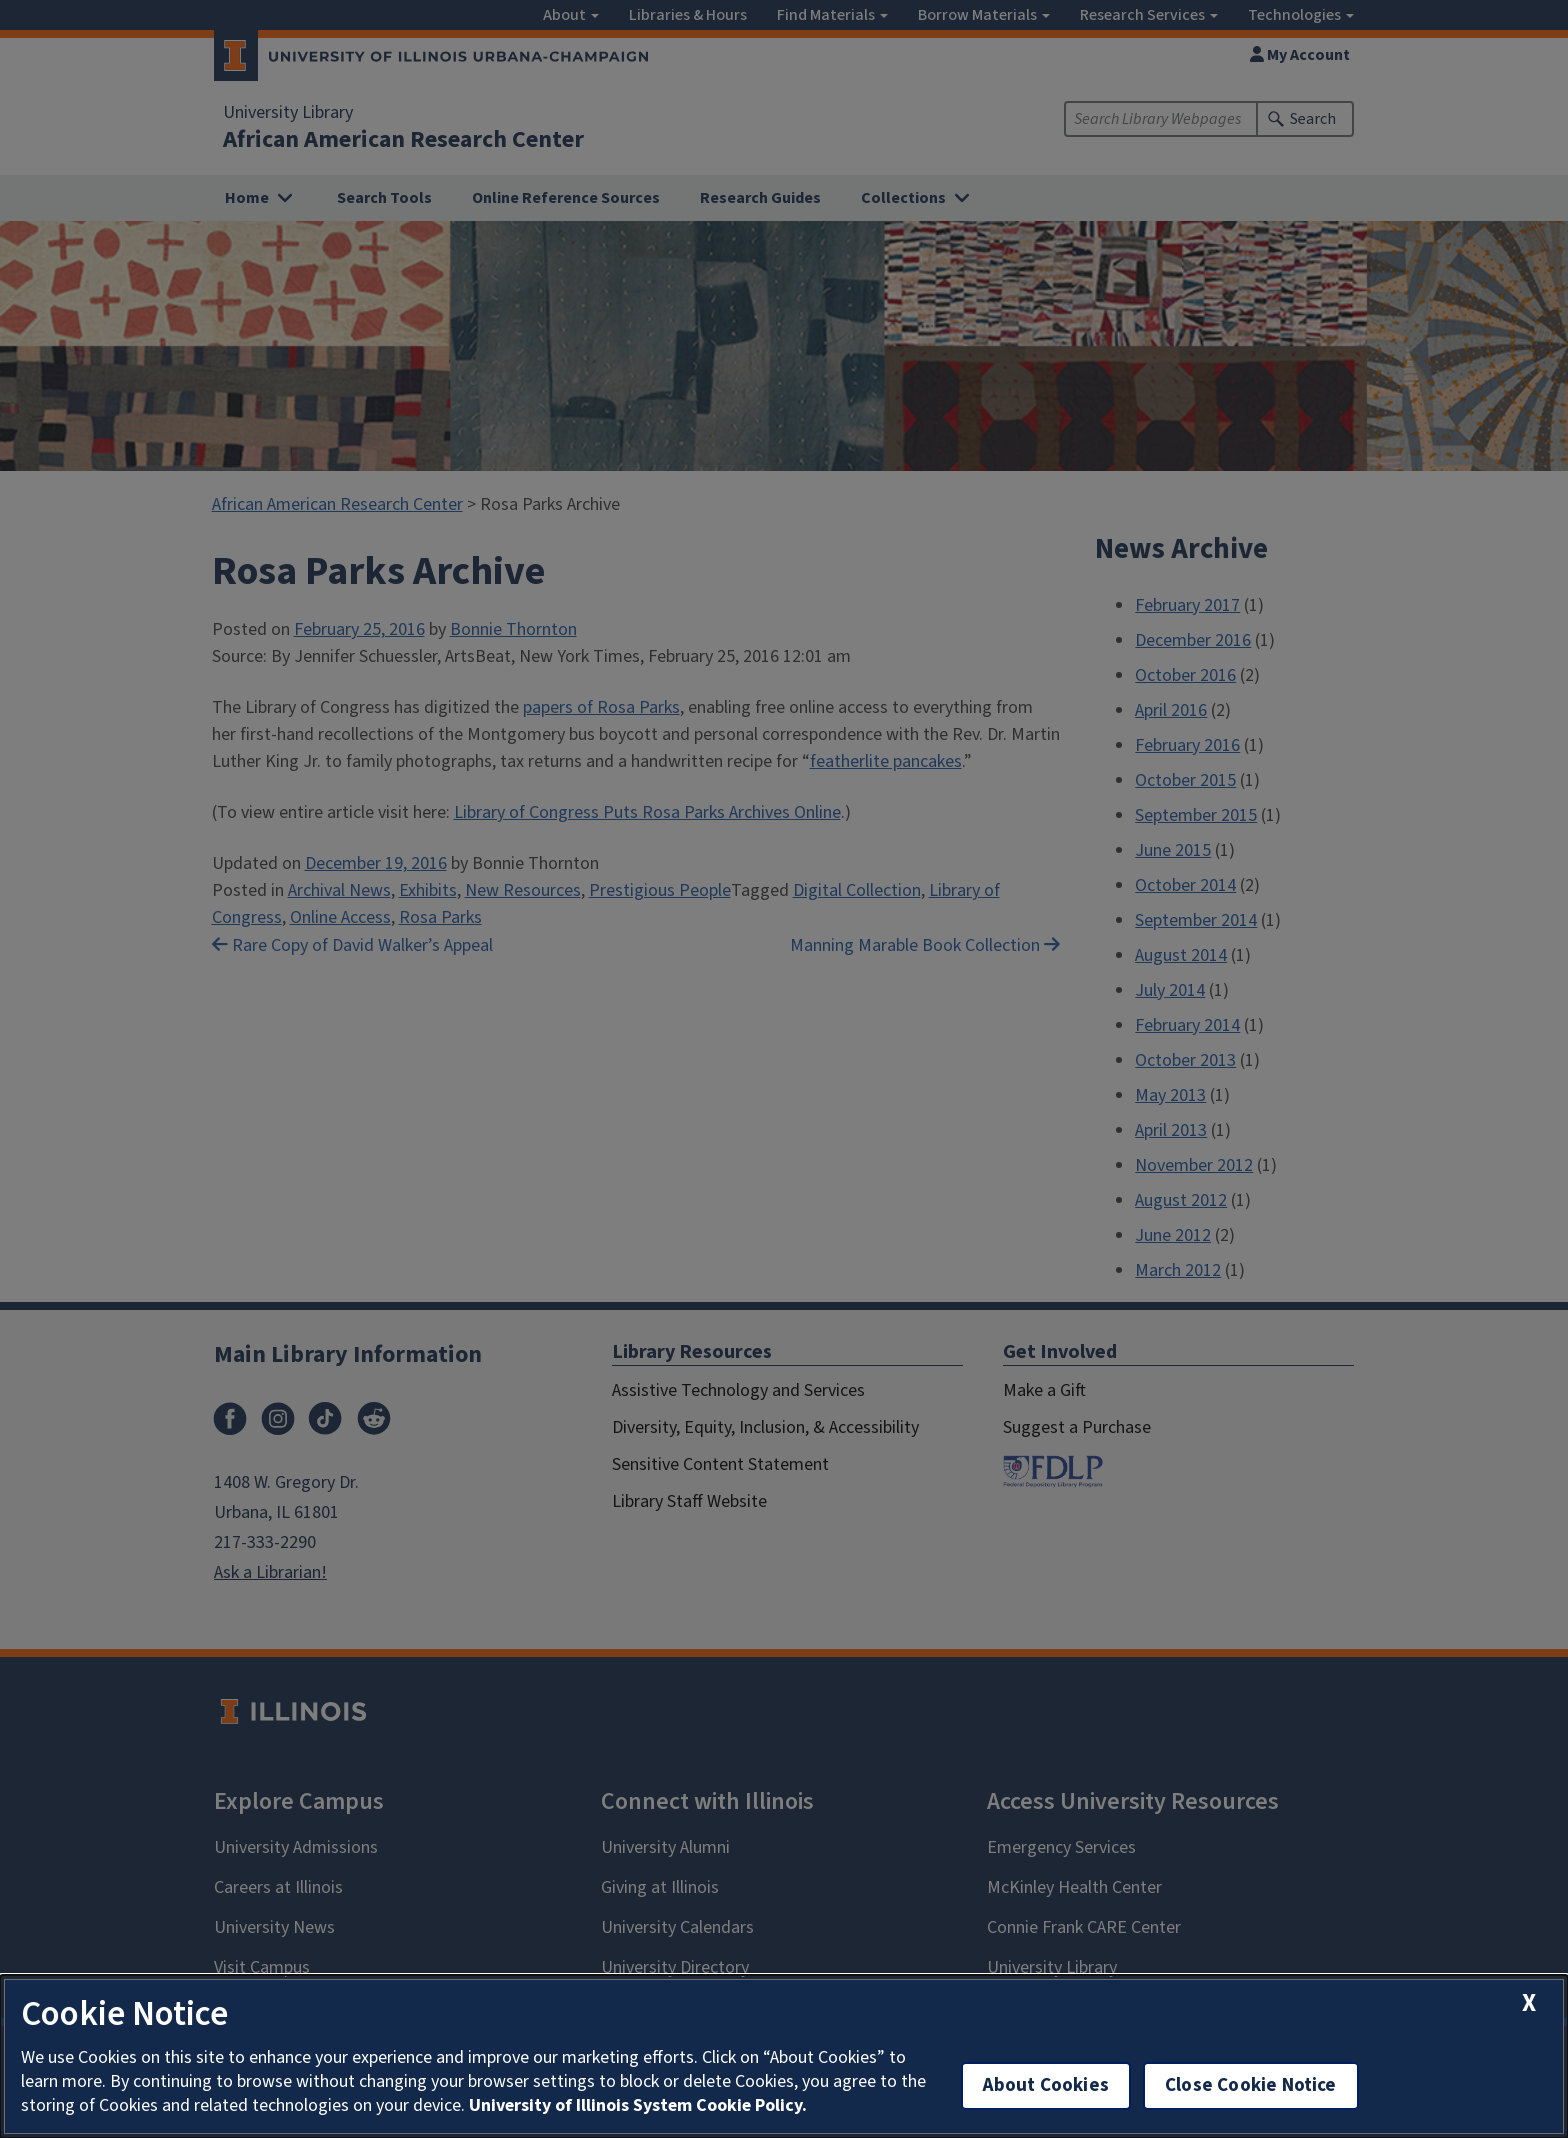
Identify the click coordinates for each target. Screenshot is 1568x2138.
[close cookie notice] (1529, 2003)
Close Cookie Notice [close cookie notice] (1251, 2085)
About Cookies (1046, 2085)
